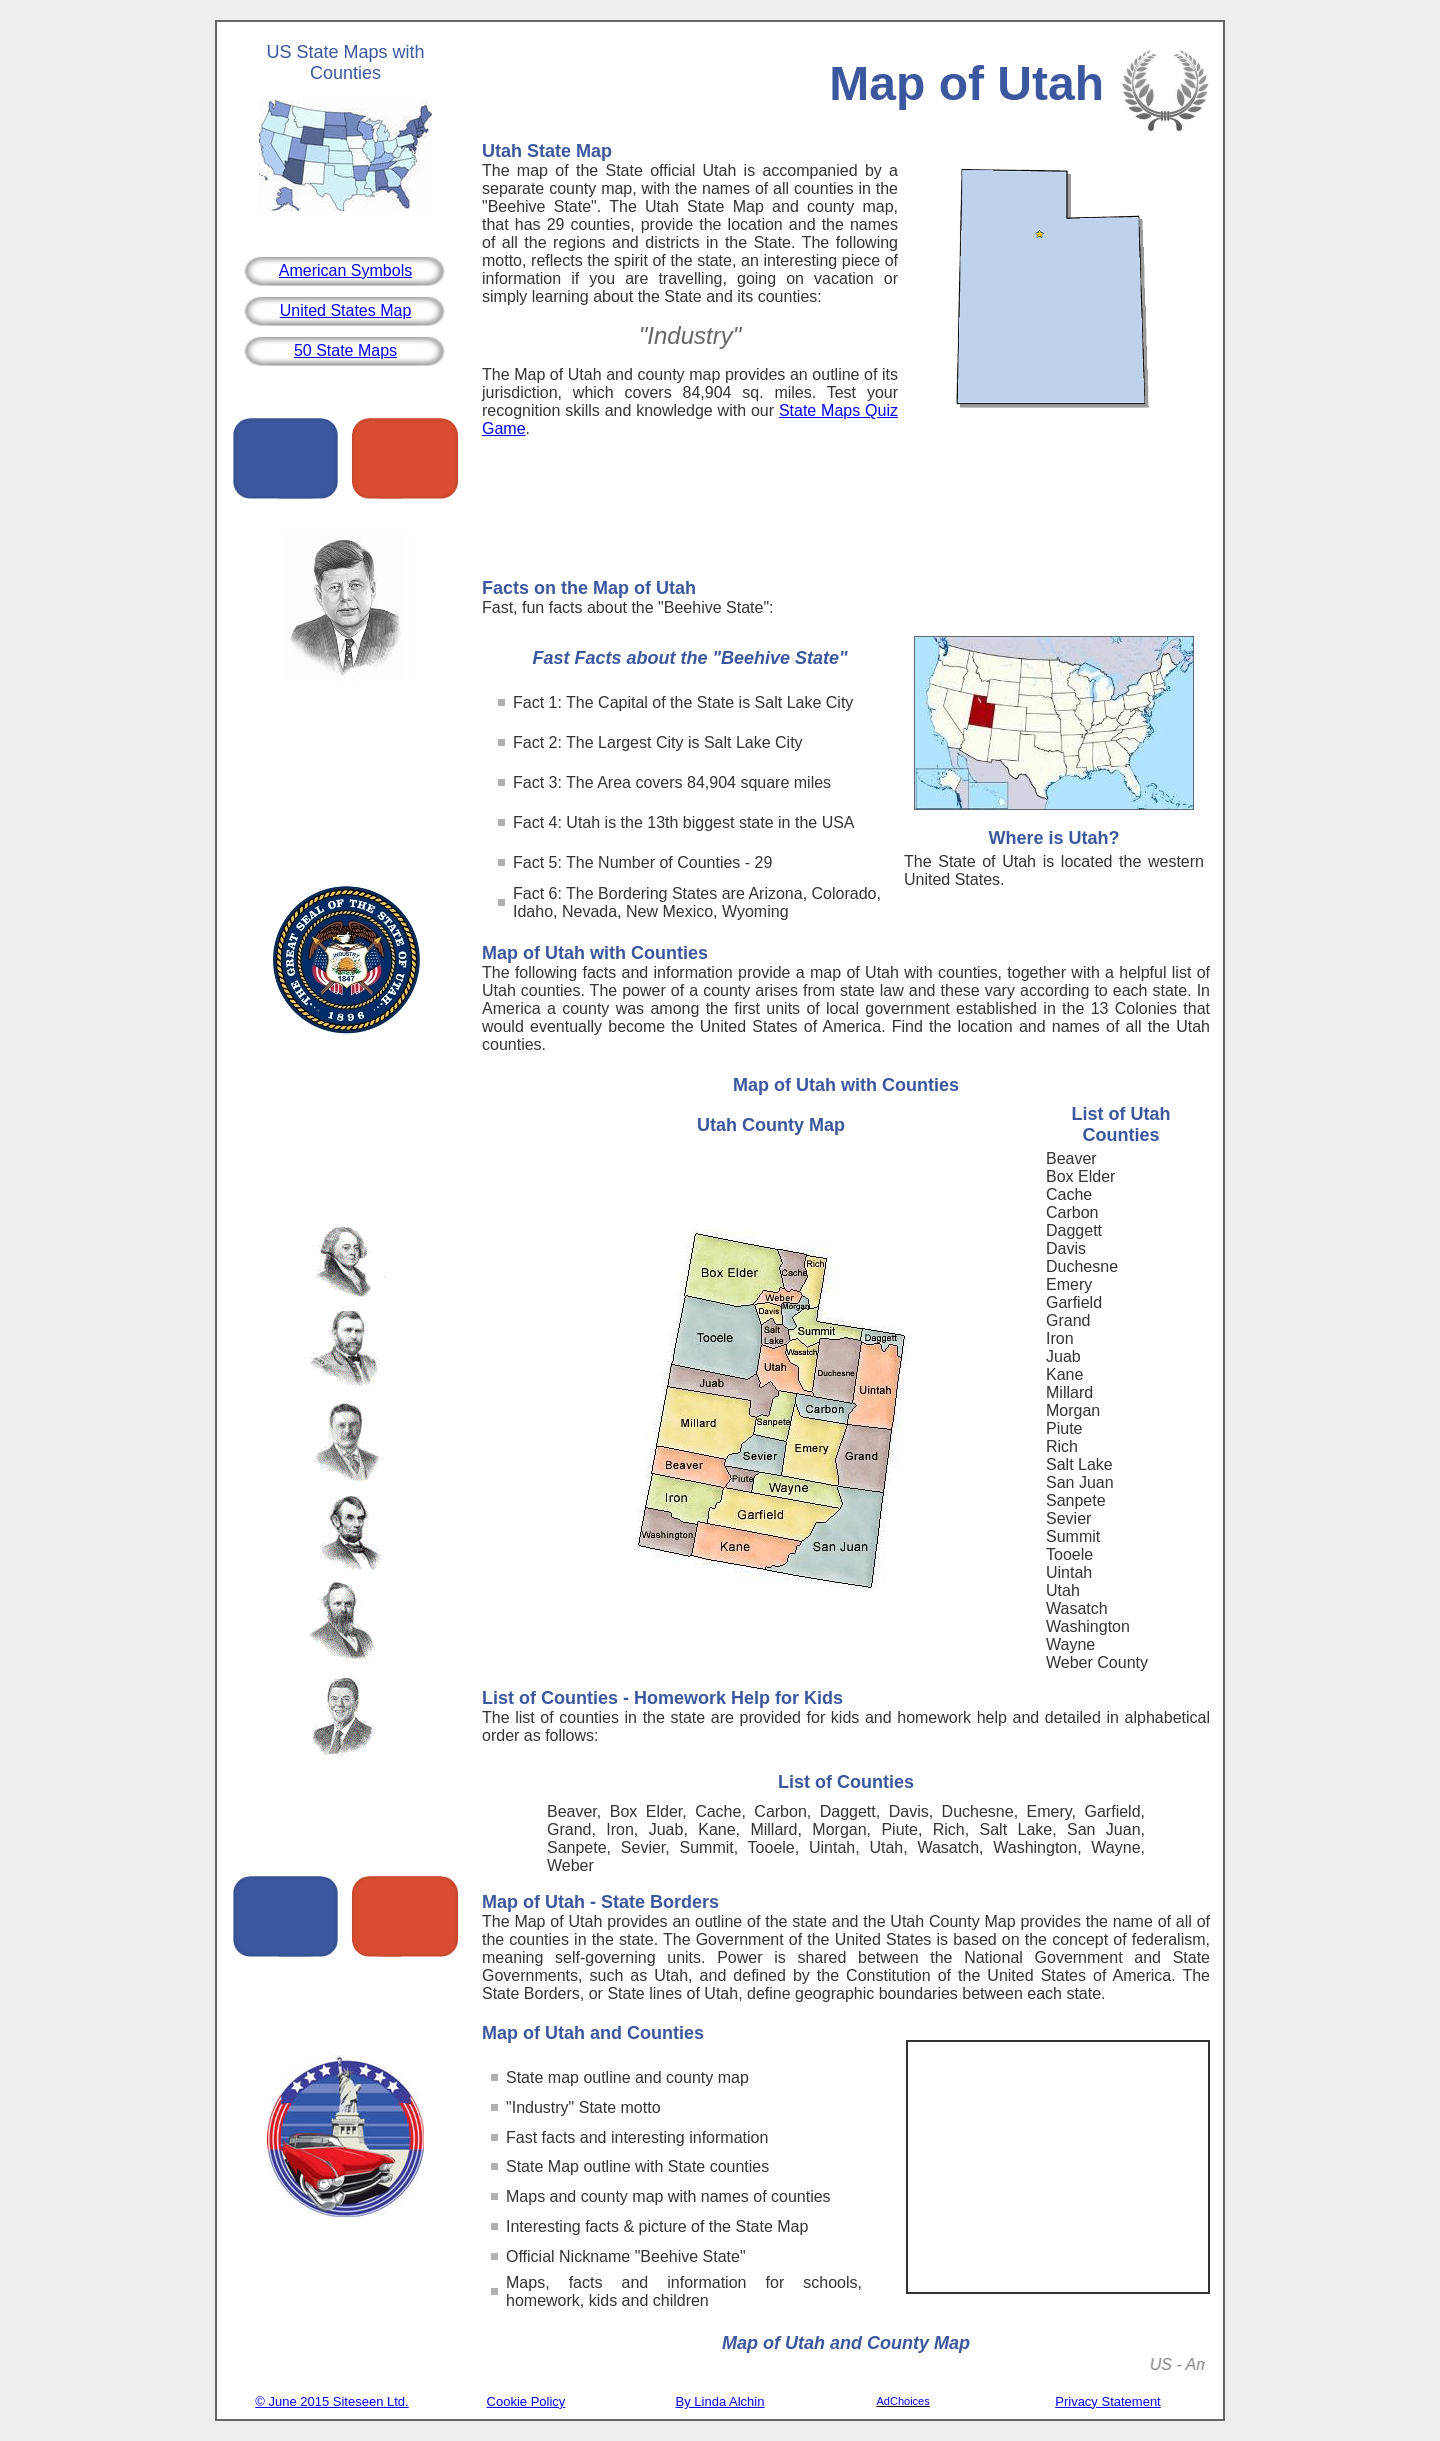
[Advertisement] (846, 513)
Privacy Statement (1108, 2401)
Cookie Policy (526, 2401)
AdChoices (903, 2401)
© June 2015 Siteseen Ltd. (331, 2401)
